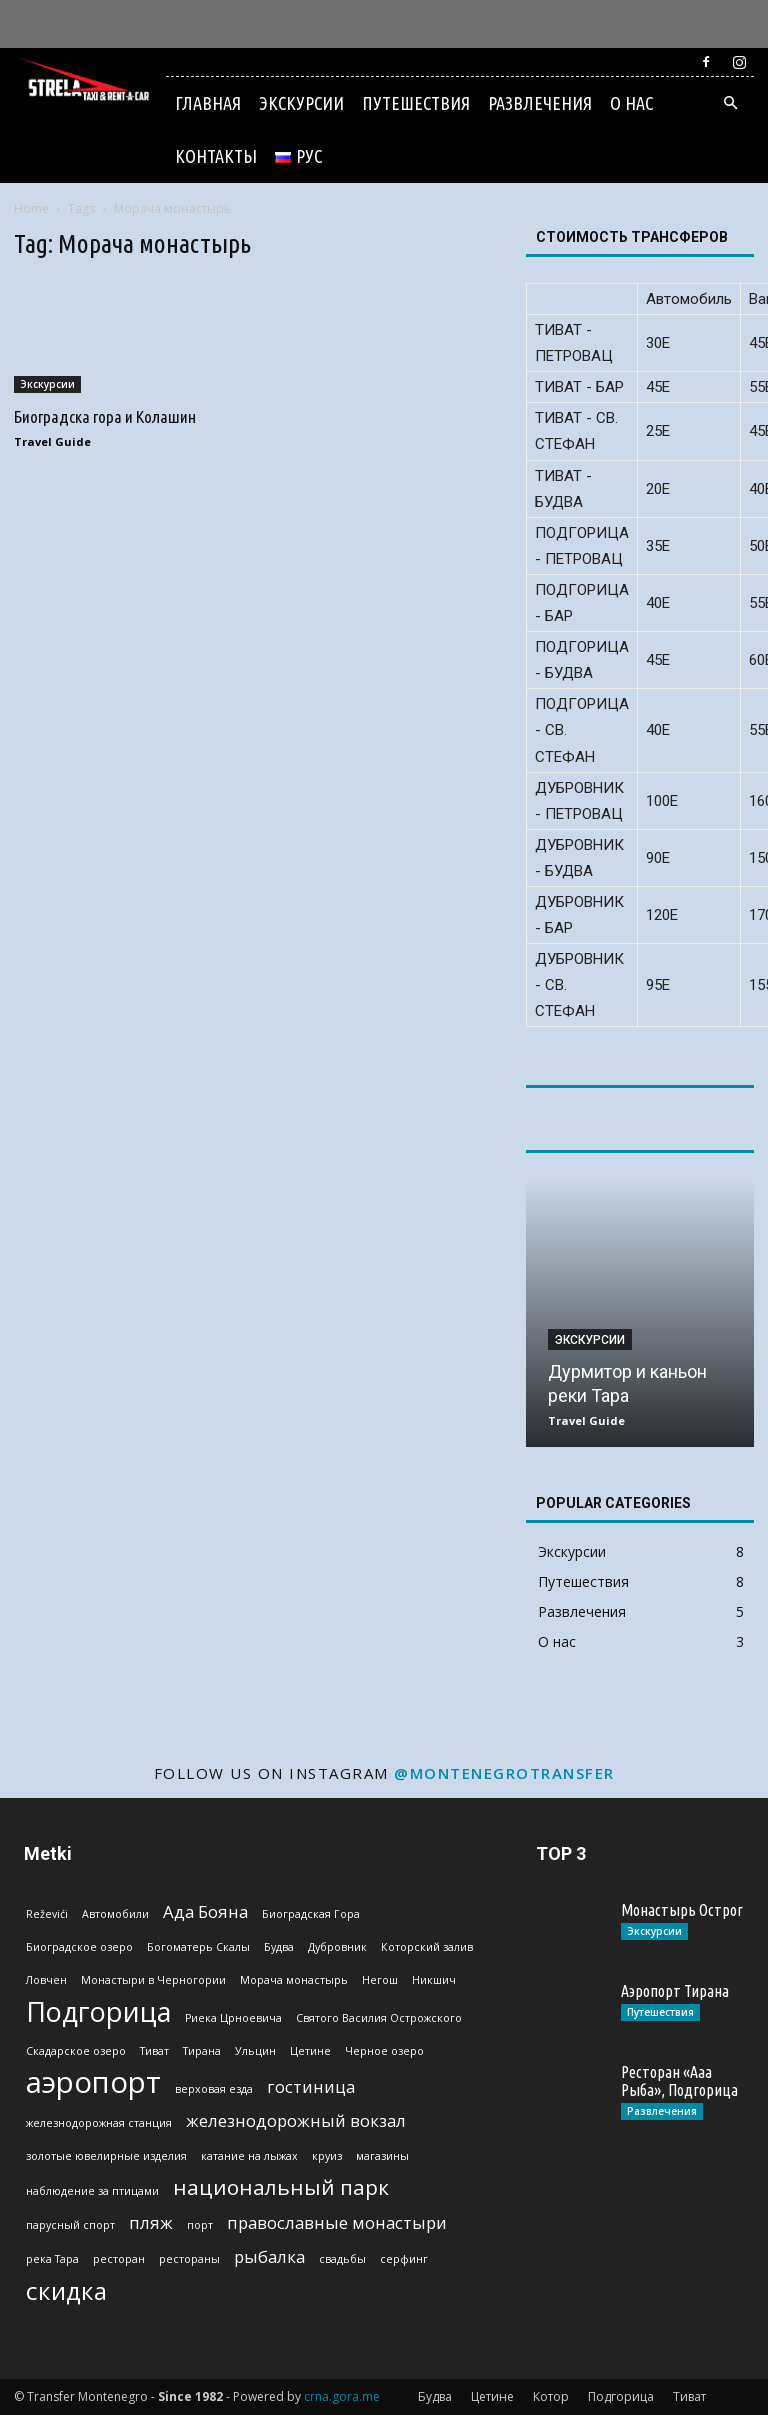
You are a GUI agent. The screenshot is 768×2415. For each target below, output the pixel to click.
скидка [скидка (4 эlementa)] (66, 2290)
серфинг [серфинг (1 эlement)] (404, 2259)
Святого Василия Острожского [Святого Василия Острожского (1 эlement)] (379, 2018)
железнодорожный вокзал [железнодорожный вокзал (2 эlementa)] (296, 2120)
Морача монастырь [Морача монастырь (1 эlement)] (294, 1980)
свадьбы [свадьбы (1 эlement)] (342, 2259)
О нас (631, 103)
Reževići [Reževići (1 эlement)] (47, 1914)
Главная (208, 103)
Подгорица (621, 2396)
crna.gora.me (342, 2396)
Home (31, 208)
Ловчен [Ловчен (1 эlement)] (46, 1980)
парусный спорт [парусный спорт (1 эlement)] (70, 2225)
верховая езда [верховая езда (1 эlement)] (214, 2089)
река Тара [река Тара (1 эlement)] (52, 2259)
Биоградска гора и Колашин (105, 416)
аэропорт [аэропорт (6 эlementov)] (93, 2082)
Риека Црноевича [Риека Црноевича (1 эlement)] (233, 2018)
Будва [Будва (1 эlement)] (279, 1947)
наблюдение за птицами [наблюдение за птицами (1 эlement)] (92, 2191)
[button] (730, 103)
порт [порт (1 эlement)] (200, 2225)
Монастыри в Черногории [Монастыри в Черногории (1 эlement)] (153, 1980)
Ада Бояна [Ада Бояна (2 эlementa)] (205, 1911)
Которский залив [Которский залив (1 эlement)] (427, 1947)
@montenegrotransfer (504, 1773)
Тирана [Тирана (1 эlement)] (202, 2051)
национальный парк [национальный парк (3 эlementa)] (281, 2187)
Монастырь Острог (682, 1910)
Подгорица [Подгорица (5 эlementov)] (98, 2011)
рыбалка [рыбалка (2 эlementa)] (269, 2256)
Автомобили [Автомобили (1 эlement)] (115, 1914)
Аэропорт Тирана (675, 1991)
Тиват (689, 2396)
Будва (435, 2396)
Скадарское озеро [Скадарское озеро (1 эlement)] (76, 2051)
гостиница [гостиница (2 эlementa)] (311, 2086)
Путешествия (416, 103)
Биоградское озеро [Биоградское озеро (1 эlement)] (79, 1947)
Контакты (216, 156)
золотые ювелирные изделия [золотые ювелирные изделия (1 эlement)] (106, 2156)
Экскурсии (301, 103)
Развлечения (540, 103)
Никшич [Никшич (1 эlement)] (434, 1980)
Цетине (492, 2396)
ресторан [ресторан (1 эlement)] (119, 2259)
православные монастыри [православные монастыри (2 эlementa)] (337, 2222)
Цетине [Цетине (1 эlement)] (310, 2051)
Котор (551, 2396)
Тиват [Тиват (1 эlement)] (154, 2051)
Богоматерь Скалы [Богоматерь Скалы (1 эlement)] (198, 1947)
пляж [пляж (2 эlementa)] (151, 2222)
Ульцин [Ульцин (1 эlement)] (255, 2051)
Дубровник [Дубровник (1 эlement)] (337, 1947)
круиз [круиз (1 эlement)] (327, 2156)
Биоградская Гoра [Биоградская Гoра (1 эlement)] (311, 1914)
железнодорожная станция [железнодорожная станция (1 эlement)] (99, 2123)
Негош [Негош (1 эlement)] (380, 1980)
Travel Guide (52, 441)
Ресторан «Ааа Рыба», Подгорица (679, 2081)
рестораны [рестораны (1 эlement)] (189, 2259)
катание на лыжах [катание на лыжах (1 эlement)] (249, 2156)
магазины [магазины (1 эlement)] (382, 2156)
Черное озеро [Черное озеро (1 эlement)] (384, 2051)
